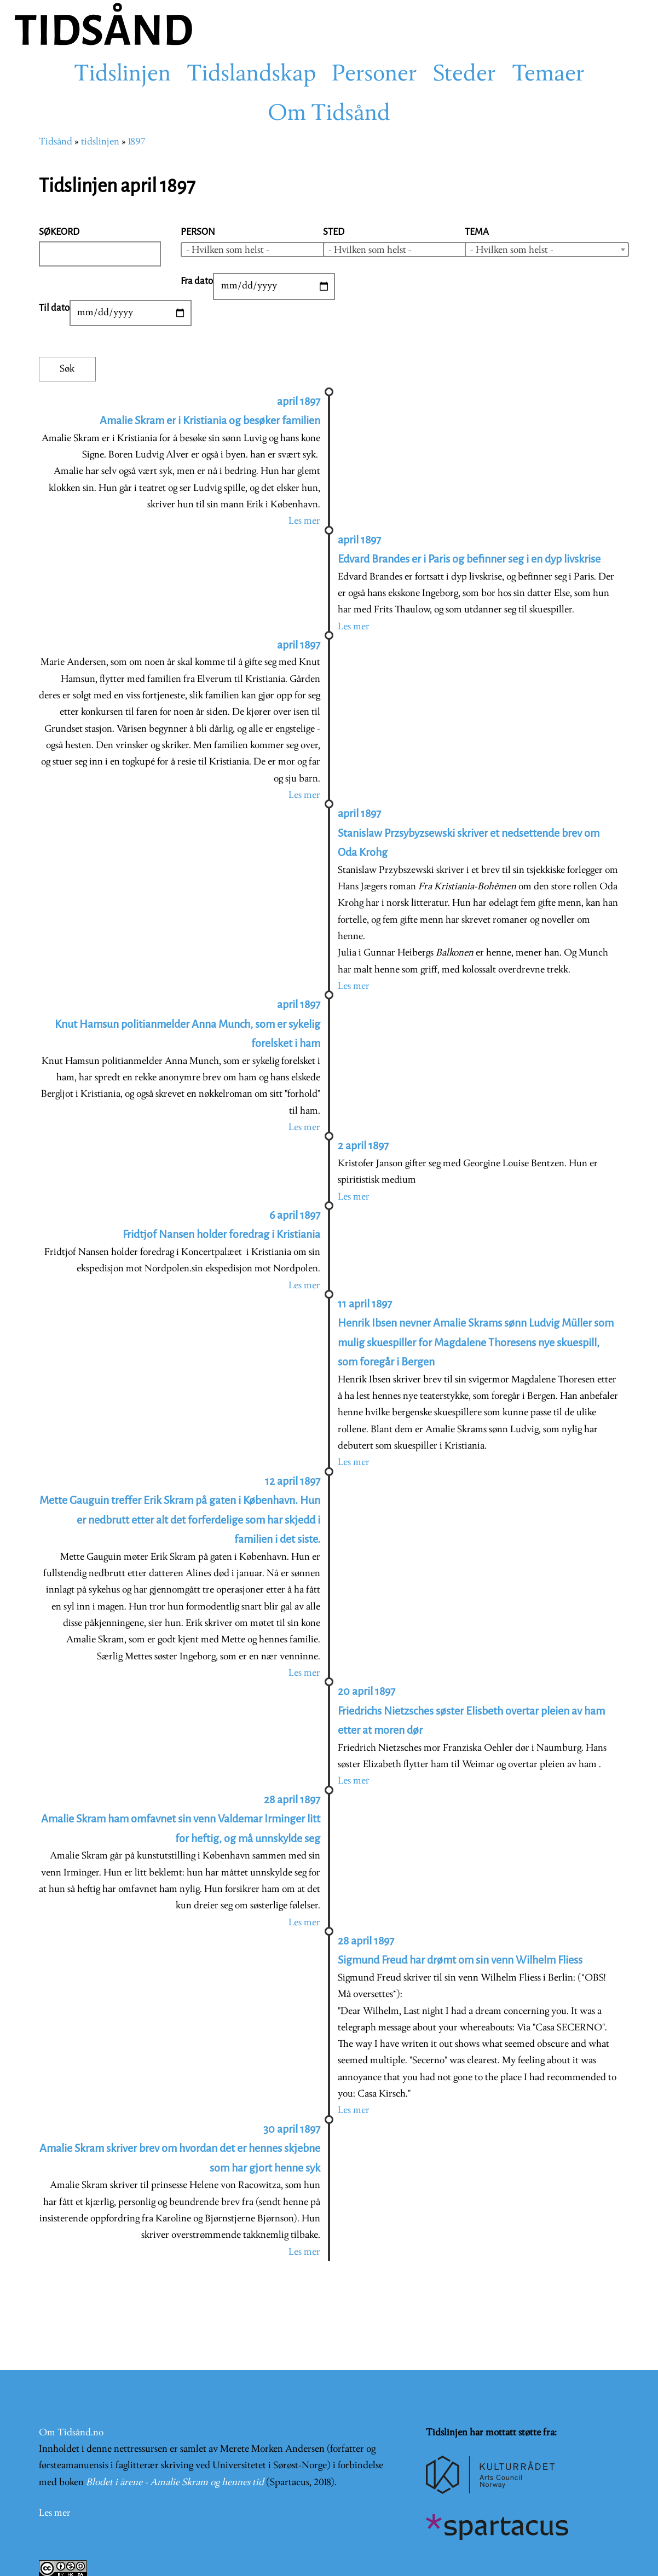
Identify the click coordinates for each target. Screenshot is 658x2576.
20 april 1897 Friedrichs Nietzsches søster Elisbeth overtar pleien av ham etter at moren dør (471, 1711)
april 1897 (298, 645)
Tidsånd (55, 142)
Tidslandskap (251, 75)
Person (198, 232)
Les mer (304, 521)
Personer (374, 75)
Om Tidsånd (329, 114)
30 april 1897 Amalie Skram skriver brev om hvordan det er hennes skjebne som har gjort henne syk (179, 2148)
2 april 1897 (363, 1145)
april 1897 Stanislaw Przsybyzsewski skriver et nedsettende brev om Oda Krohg (468, 833)
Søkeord (59, 232)
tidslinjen (100, 142)
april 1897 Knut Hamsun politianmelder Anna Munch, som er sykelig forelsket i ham (187, 1024)
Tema (477, 232)
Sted (333, 232)
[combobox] (263, 249)
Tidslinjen (122, 75)
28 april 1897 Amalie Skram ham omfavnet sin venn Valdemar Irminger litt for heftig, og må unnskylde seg (180, 1819)
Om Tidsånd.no (71, 2433)
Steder (464, 75)
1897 (137, 142)
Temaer (548, 75)
